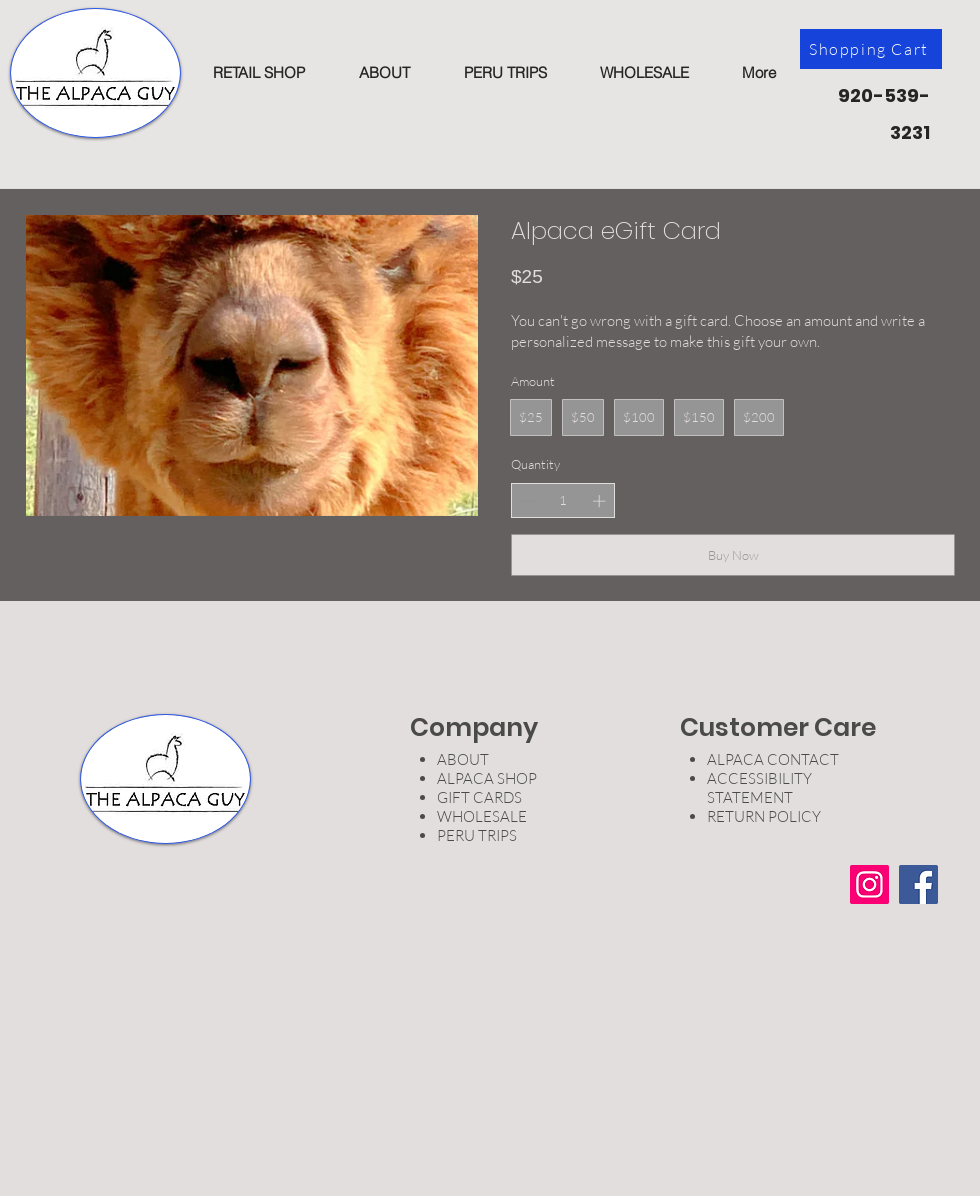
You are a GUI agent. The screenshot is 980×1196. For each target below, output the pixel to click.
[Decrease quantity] (528, 501)
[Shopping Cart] (871, 49)
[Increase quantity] (599, 501)
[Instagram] (869, 884)
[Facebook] (918, 884)
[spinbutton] (563, 500)
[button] (258, 72)
